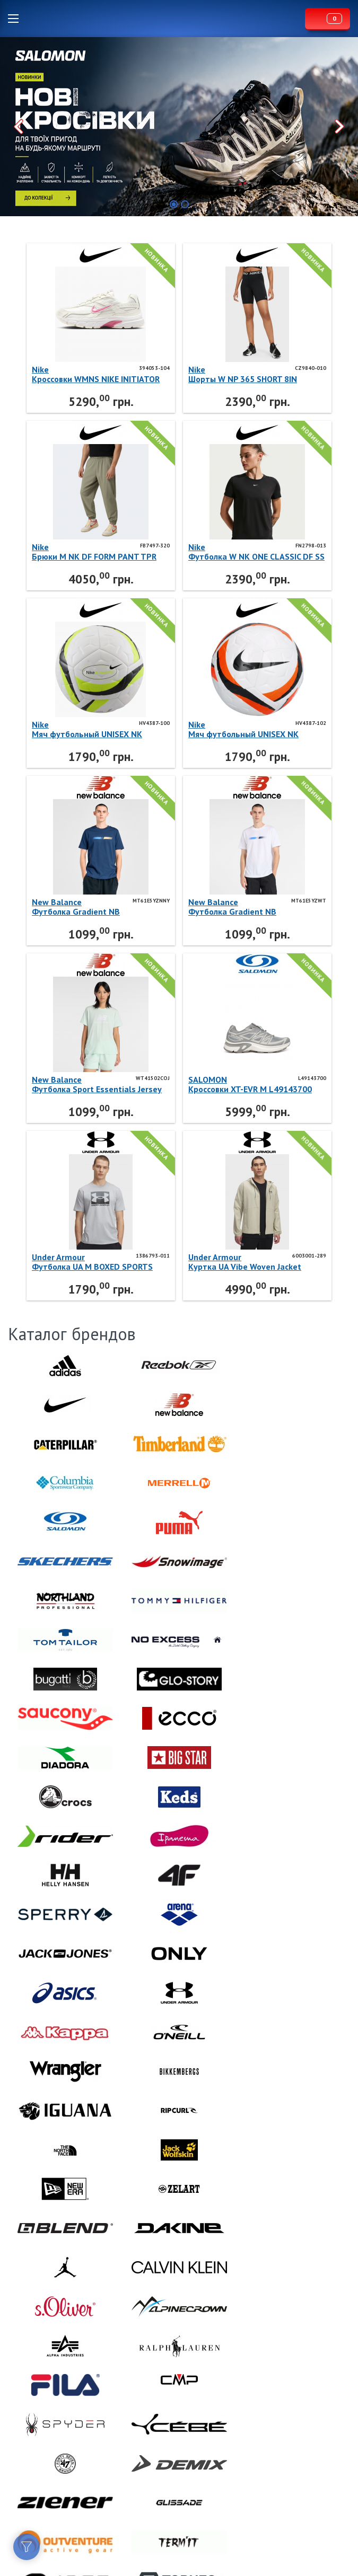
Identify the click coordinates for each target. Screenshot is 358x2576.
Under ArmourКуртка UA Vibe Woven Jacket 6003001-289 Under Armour (244, 1261)
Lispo (164, 18)
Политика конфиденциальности (58, 2522)
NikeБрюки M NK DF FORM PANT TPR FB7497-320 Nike (94, 551)
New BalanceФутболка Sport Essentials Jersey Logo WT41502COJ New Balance (97, 1084)
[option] (179, 126)
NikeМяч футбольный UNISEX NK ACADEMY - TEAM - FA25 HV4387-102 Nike (250, 729)
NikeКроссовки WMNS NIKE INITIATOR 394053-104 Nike (96, 374)
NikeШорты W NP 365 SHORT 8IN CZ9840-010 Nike (242, 374)
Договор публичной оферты (55, 2510)
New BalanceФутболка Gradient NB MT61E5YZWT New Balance (241, 906)
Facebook (16, 2483)
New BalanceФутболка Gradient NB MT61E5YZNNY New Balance (87, 906)
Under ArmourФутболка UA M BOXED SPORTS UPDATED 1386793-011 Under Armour (92, 1261)
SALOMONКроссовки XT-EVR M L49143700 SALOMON (250, 1084)
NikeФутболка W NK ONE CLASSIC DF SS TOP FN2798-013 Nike (256, 551)
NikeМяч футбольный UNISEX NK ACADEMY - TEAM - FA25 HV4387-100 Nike (94, 729)
